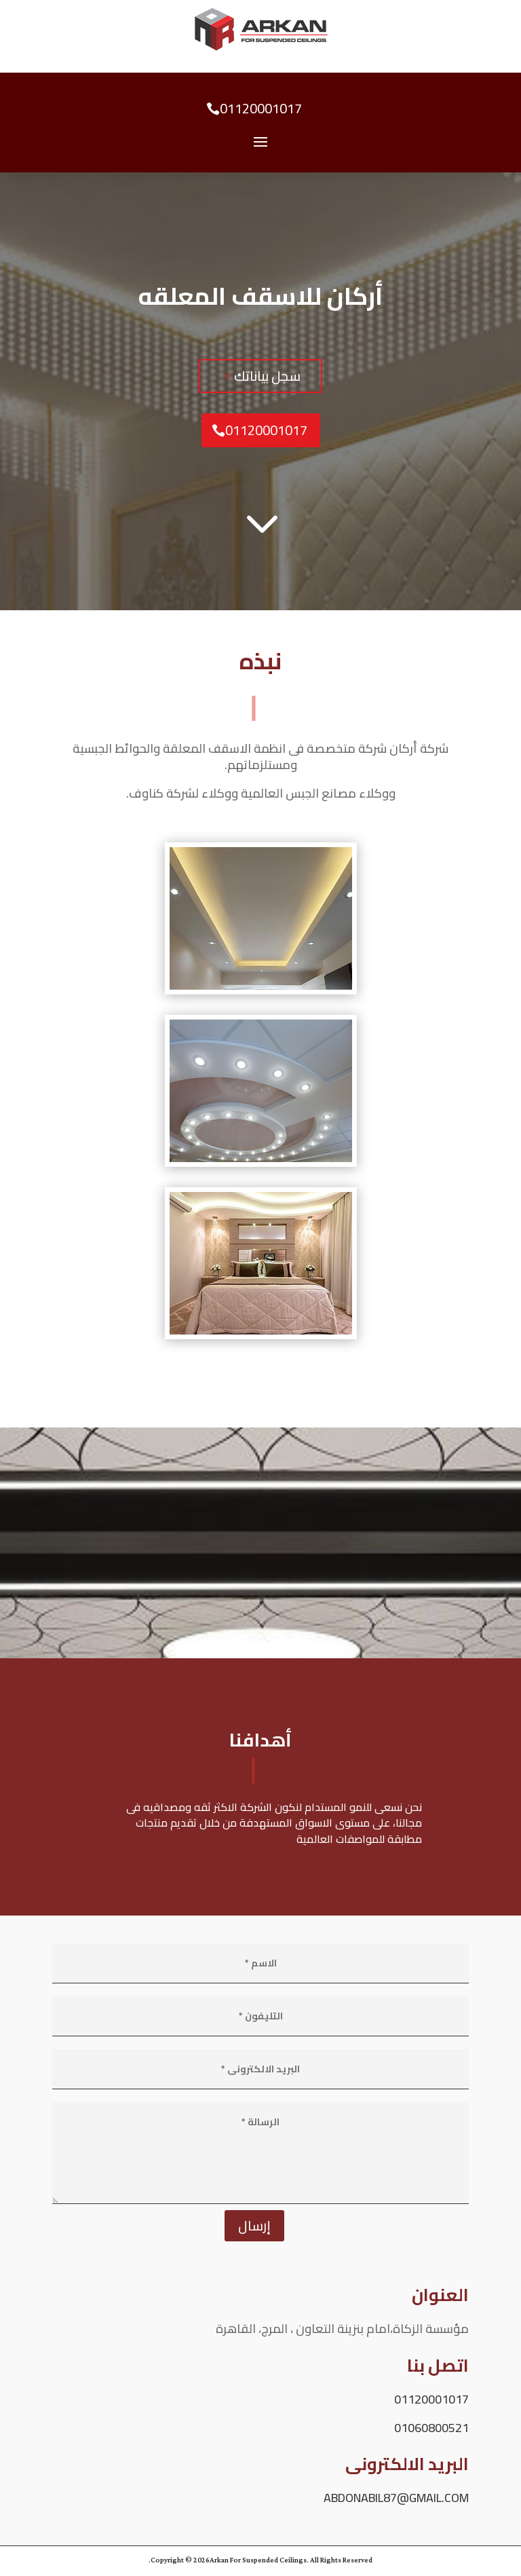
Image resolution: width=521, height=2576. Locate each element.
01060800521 (431, 2427)
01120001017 (261, 108)
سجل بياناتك (267, 375)
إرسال (254, 2225)
